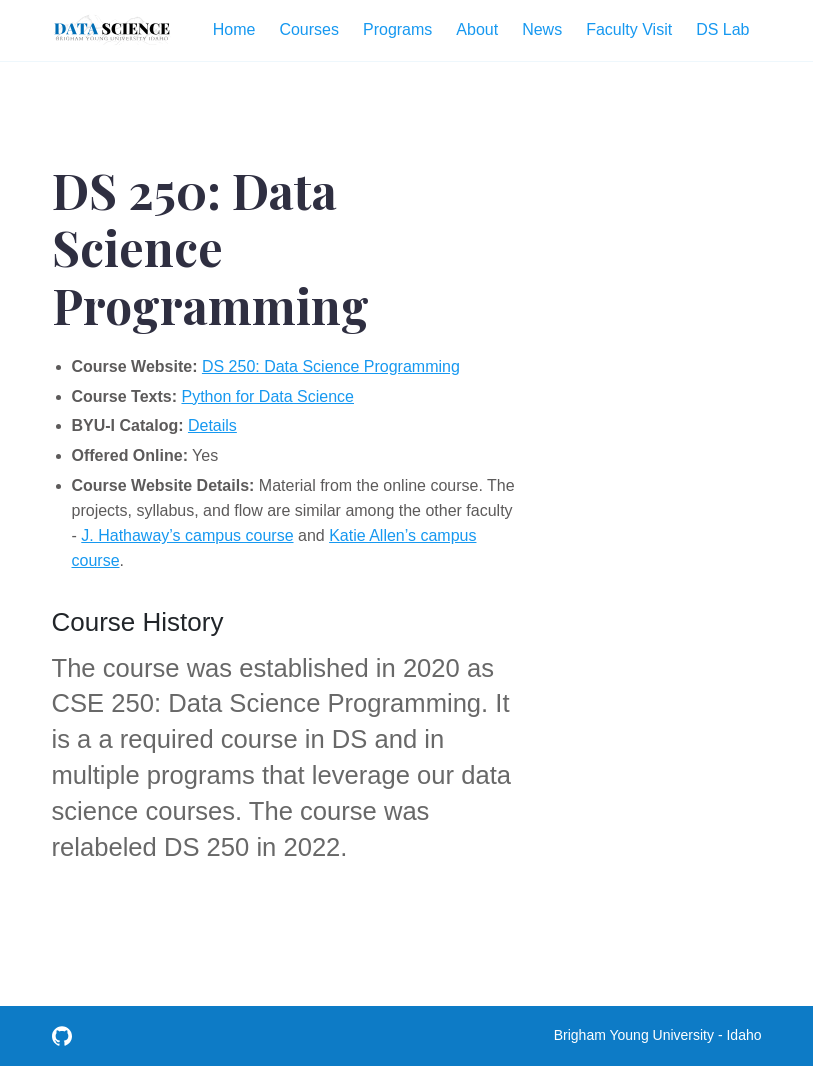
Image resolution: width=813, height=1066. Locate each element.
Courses (309, 29)
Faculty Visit (629, 29)
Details (212, 425)
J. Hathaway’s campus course (187, 535)
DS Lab (722, 29)
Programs (397, 29)
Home (234, 29)
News (542, 29)
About (477, 29)
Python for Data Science (267, 396)
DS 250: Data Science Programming (331, 366)
